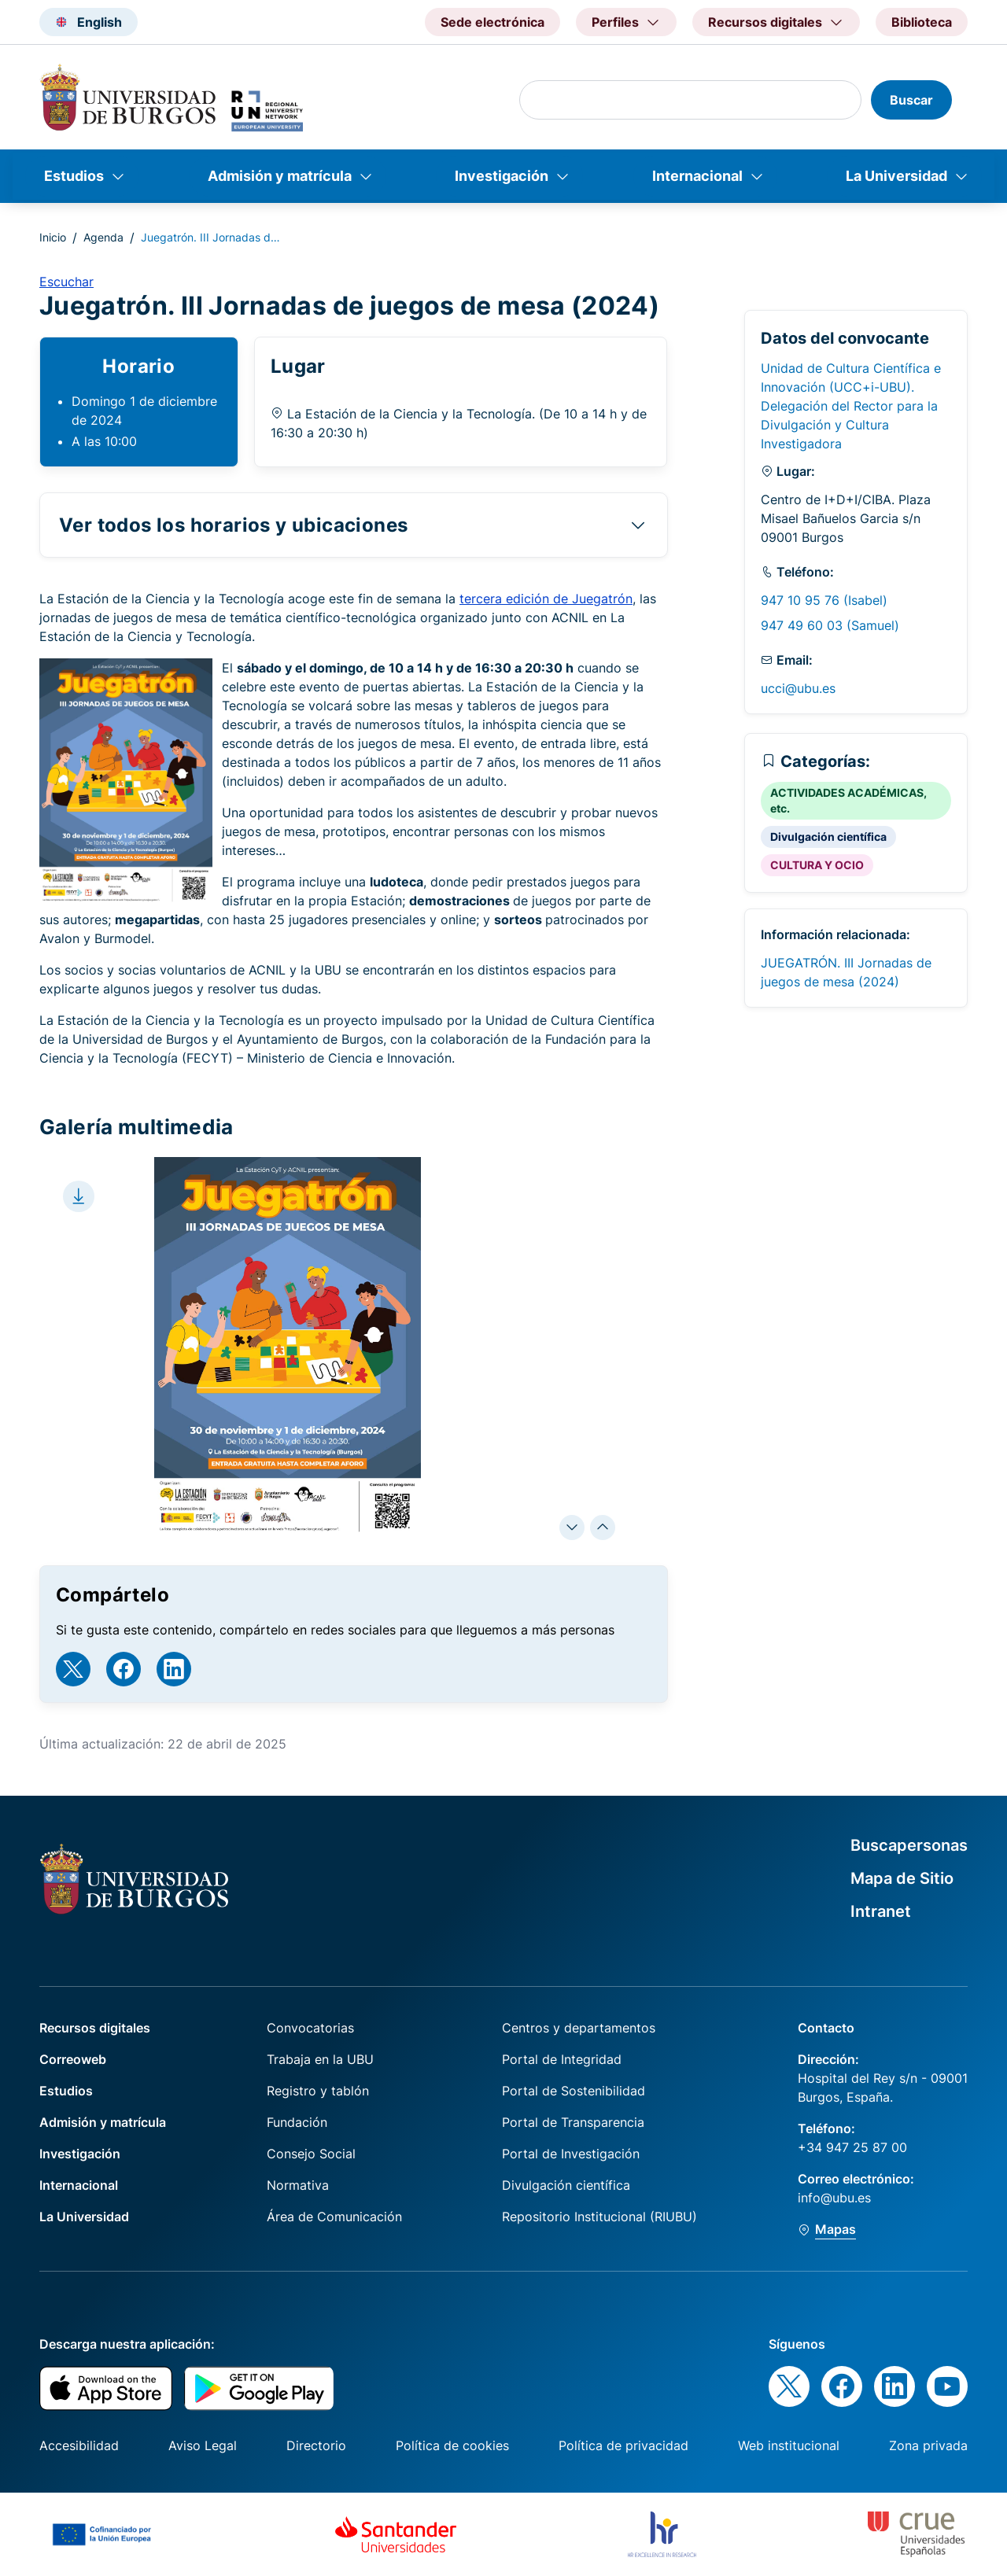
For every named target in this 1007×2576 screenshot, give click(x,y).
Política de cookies (452, 2445)
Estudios (74, 176)
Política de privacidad (623, 2445)
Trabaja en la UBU (320, 2059)
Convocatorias (310, 2028)
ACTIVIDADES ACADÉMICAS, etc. (848, 800)
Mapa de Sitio (902, 1878)
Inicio (52, 237)
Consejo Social (311, 2153)
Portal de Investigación (571, 2153)
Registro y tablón (318, 2091)
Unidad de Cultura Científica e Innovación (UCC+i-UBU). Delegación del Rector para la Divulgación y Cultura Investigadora (851, 405)
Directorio (316, 2445)
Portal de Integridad (562, 2059)
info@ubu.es (834, 2198)
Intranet (880, 1911)
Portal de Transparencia (573, 2122)
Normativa (298, 2185)
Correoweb (72, 2059)
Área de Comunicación (334, 2216)
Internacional (697, 176)
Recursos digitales (94, 2028)
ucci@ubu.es (798, 688)
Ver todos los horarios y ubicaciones (233, 525)
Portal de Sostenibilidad (573, 2091)
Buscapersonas (909, 1845)
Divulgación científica (828, 836)
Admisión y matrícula (280, 176)
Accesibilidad (79, 2445)
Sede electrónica (492, 22)
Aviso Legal (202, 2445)
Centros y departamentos (578, 2028)
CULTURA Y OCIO (817, 865)
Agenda (103, 237)
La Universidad (896, 176)
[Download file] (78, 1196)
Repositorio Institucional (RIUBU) (599, 2216)
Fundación (297, 2122)
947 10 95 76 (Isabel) (824, 600)
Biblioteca (921, 22)
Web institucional (788, 2445)
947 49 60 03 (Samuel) (830, 625)
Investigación (501, 176)
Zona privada (928, 2445)
